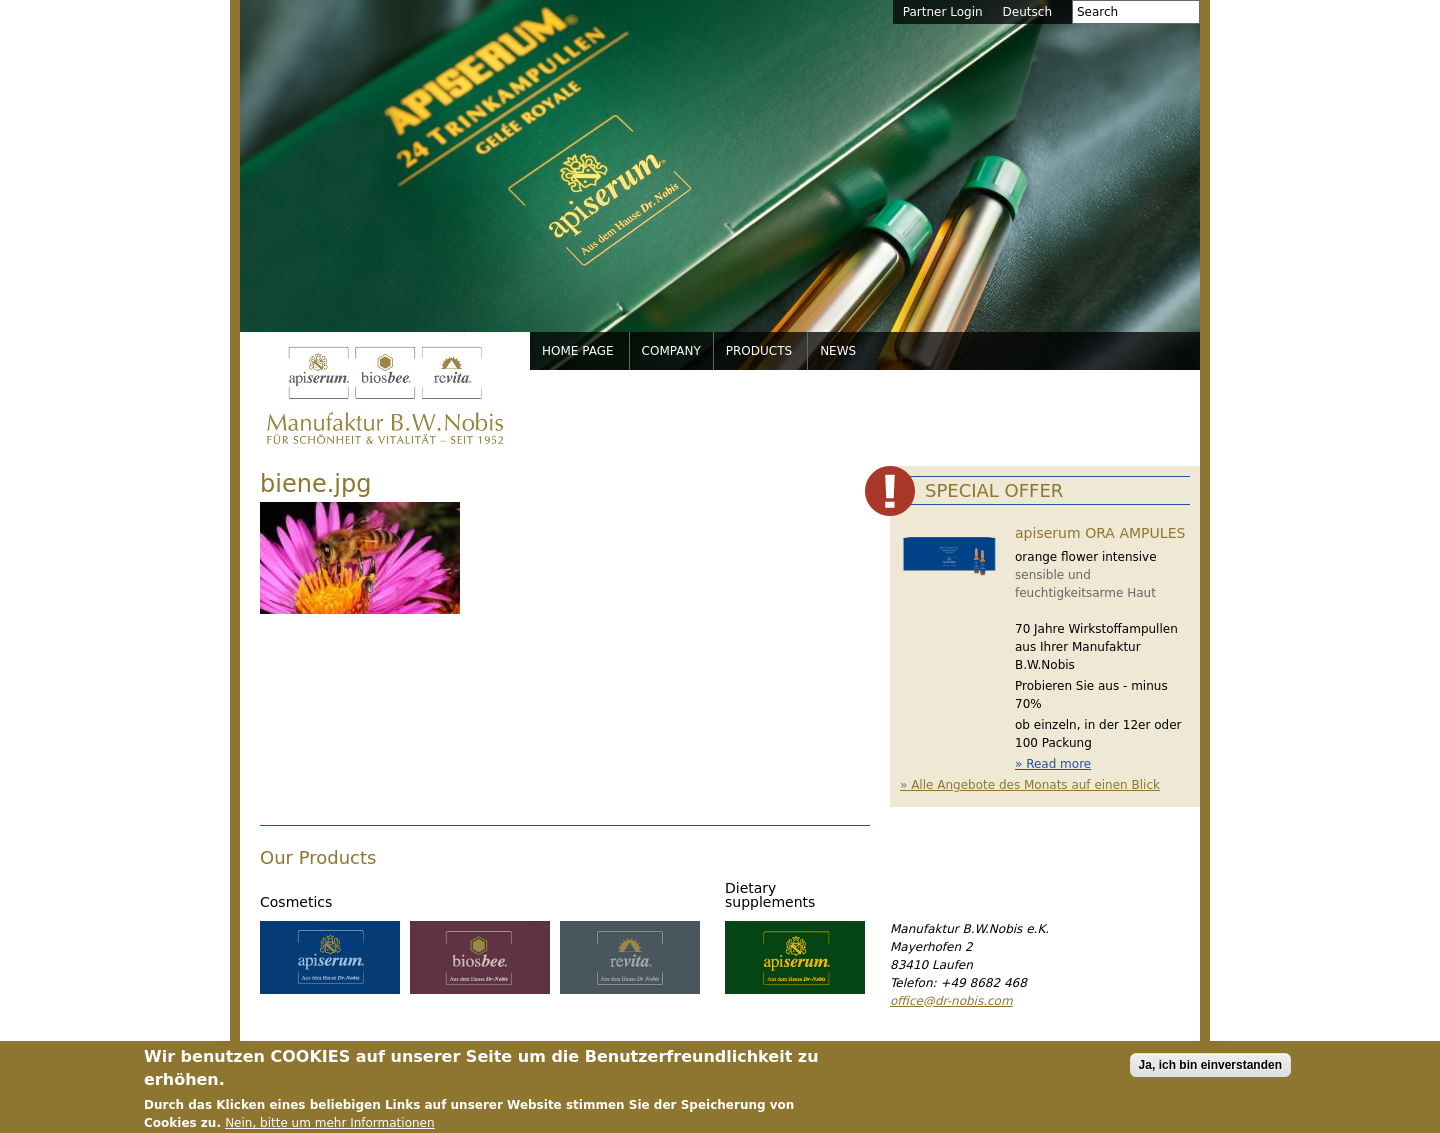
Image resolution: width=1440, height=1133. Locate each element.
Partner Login (943, 12)
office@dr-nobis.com (951, 1001)
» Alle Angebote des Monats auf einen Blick (1030, 785)
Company (671, 351)
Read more (1058, 764)
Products (759, 351)
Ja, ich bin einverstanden (1210, 1070)
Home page (578, 351)
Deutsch (1027, 12)
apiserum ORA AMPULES (1100, 533)
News (838, 351)
